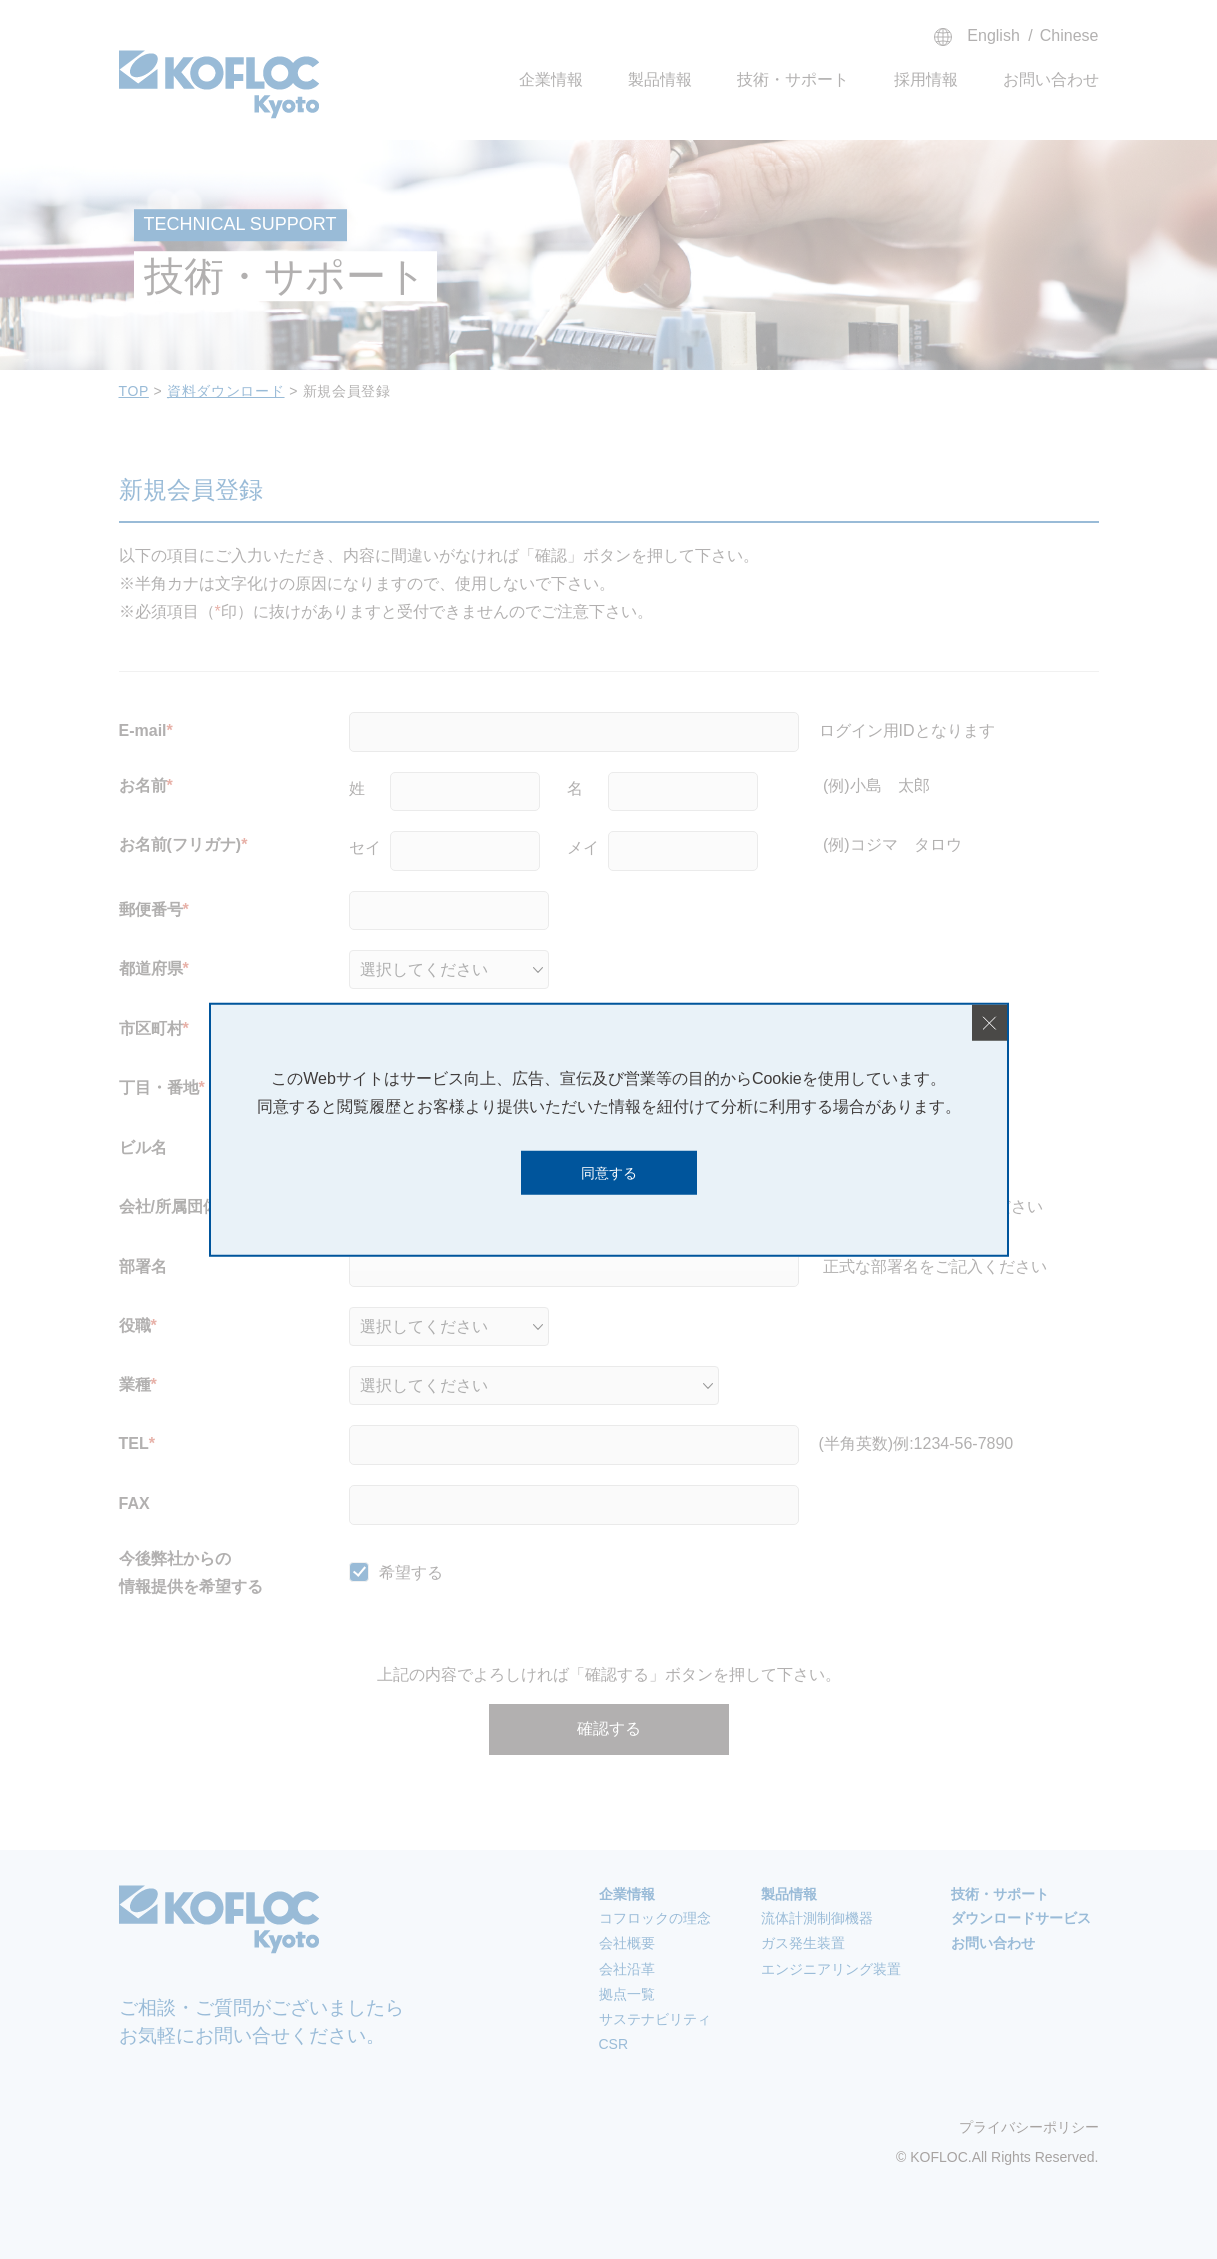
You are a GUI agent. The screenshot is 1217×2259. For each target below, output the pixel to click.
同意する (609, 1172)
